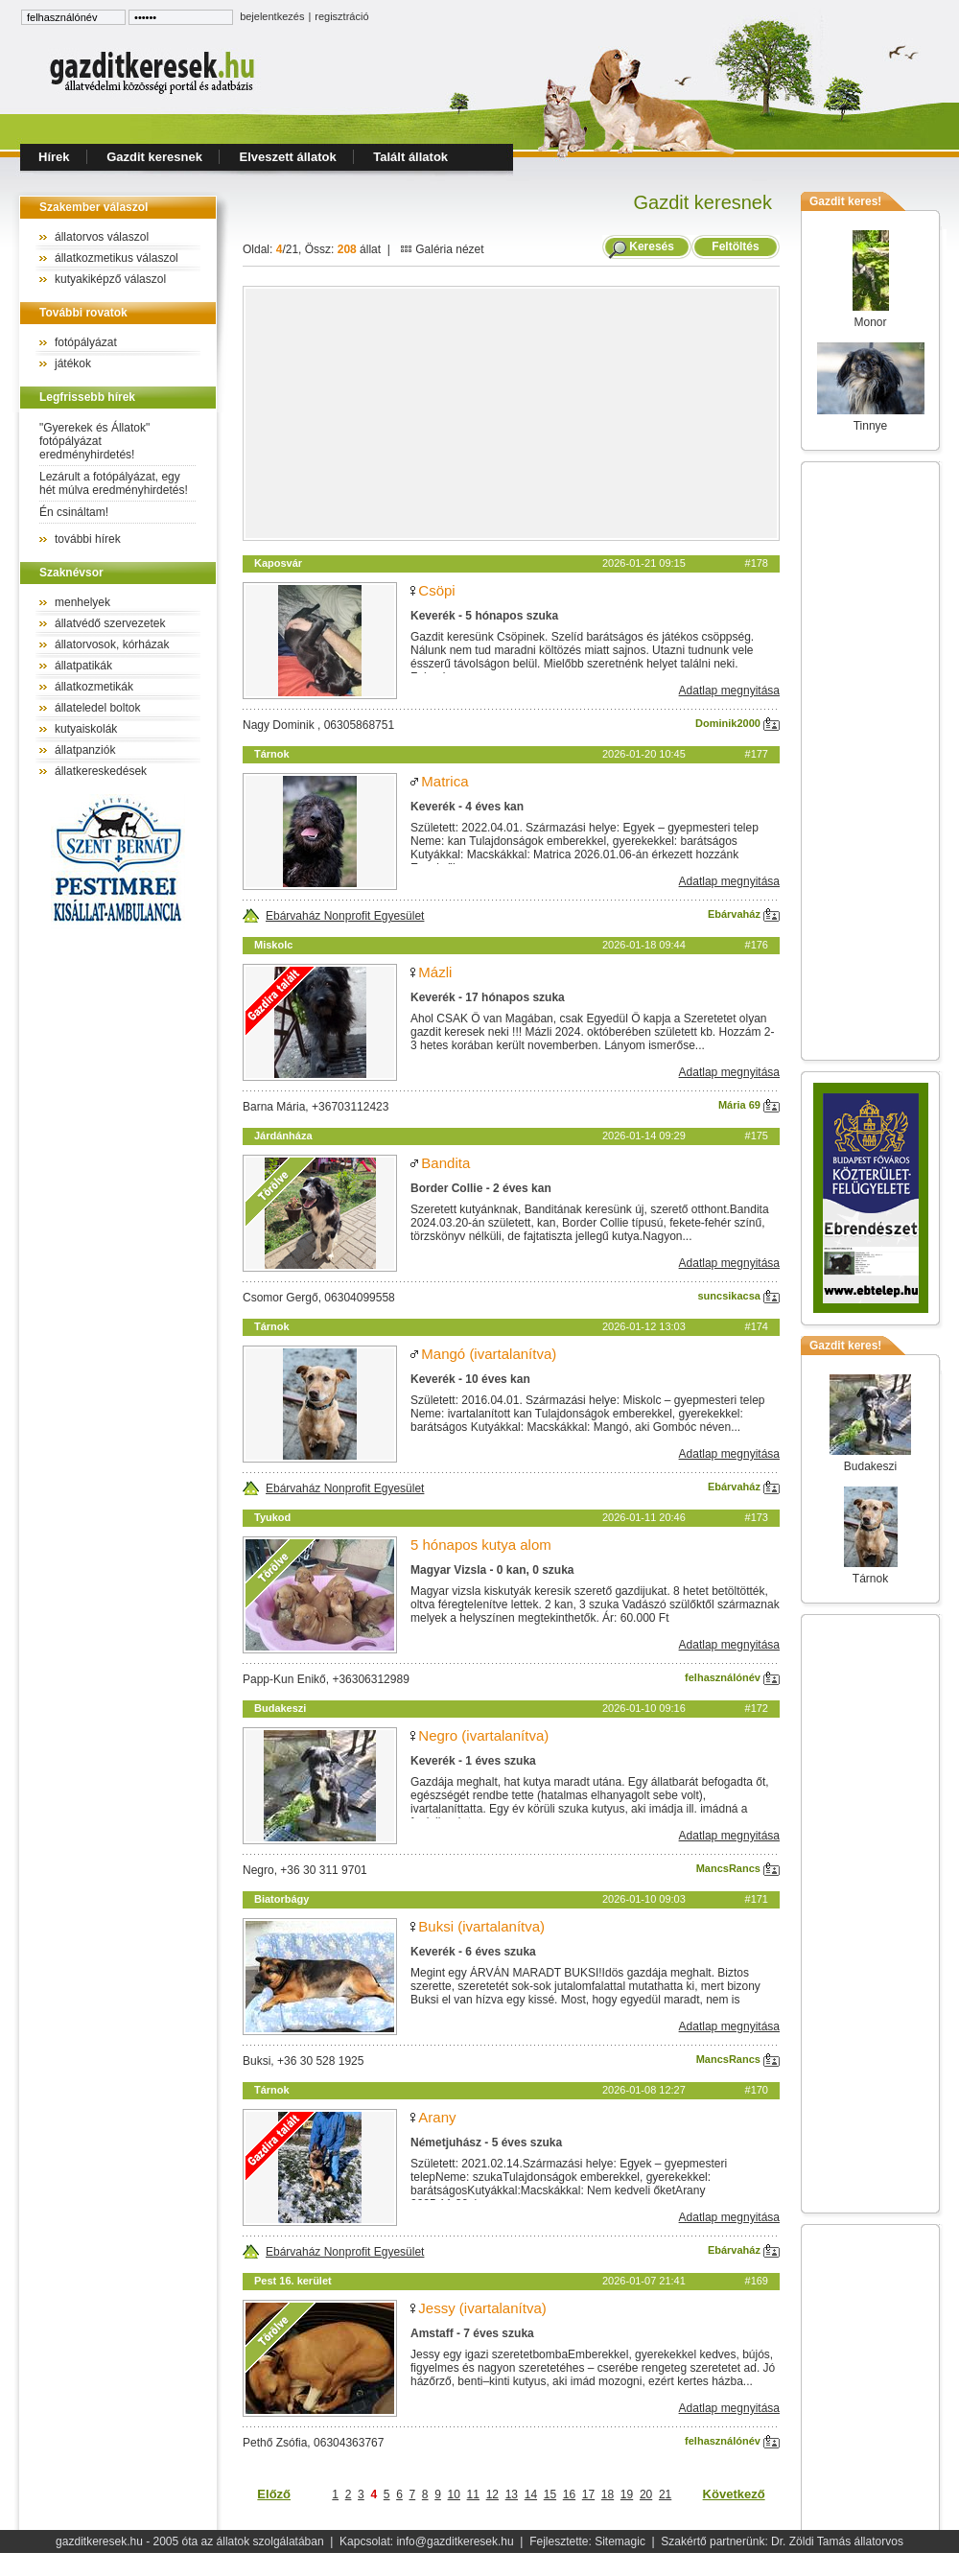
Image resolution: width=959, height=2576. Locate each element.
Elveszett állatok (288, 157)
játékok (73, 363)
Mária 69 (749, 1105)
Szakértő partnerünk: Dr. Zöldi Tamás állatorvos (782, 2541)
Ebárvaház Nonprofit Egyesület (333, 916)
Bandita (445, 1163)
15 (550, 2494)
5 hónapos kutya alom (480, 1544)
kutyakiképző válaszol (110, 279)
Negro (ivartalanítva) (483, 1735)
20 (646, 2494)
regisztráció (341, 16)
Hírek (54, 157)
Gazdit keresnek (154, 157)
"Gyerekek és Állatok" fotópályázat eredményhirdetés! (94, 441)
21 (665, 2494)
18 (607, 2494)
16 (569, 2494)
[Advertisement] (511, 413)
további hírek (88, 539)
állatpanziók (85, 750)
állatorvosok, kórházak (112, 644)
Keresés (651, 246)
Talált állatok (410, 157)
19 (626, 2494)
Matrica (444, 781)
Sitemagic (620, 2541)
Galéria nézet (442, 249)
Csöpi (436, 590)
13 (511, 2494)
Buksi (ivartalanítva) (481, 1926)
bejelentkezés (272, 16)
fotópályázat (86, 342)
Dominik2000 (737, 723)
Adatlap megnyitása (729, 690)
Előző (274, 2494)
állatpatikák (83, 665)
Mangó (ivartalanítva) (488, 1354)
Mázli (435, 972)
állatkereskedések (101, 771)
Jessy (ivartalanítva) (482, 2308)
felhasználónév (732, 1677)
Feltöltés (735, 246)
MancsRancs (738, 1868)
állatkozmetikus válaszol (116, 258)
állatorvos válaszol (102, 237)
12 (492, 2494)
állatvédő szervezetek (110, 623)
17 (588, 2494)
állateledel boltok (97, 707)
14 (531, 2494)
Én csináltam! (73, 512)
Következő (734, 2494)
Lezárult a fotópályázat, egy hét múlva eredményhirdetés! (113, 483)
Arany (437, 2117)
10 (454, 2494)
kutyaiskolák (86, 729)
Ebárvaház (744, 914)
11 (473, 2494)
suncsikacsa (739, 1295)
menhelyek (82, 602)
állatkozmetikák (94, 686)
